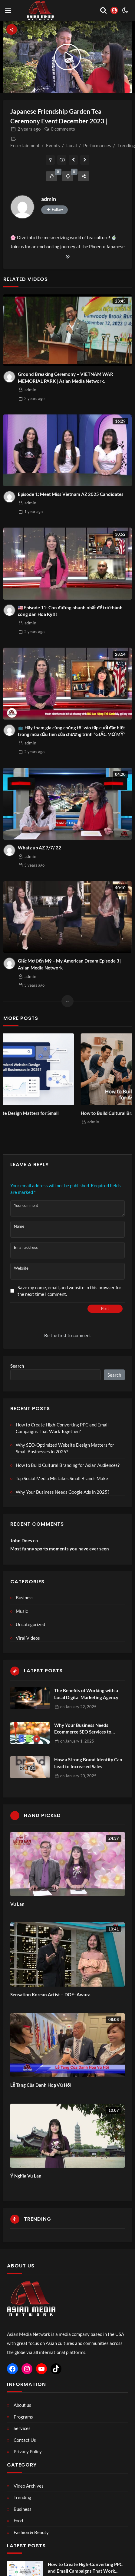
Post (105, 1308)
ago (29, 129)
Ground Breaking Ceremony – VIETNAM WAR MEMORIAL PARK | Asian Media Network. (65, 377)
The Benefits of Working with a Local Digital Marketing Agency (86, 1694)
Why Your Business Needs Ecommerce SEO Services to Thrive (82, 1728)
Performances (97, 145)
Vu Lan (17, 1904)
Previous (13, 1090)
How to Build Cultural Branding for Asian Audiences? (68, 1465)
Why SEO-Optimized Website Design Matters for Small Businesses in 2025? (59, 1116)
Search (17, 1366)
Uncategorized (30, 1624)
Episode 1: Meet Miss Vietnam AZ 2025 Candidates (70, 494)
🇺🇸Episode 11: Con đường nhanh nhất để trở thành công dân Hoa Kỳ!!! (70, 611)
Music (22, 1611)
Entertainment (25, 145)
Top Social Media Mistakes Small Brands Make (62, 1478)
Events (53, 145)
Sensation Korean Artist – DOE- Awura (50, 1994)
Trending (126, 145)
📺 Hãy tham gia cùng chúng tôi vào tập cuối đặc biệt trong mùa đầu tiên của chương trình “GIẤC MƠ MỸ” (71, 731)
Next (122, 1090)
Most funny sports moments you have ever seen (59, 1548)
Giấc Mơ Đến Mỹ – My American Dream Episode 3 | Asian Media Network (70, 964)
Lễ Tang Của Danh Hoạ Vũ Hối (40, 2085)
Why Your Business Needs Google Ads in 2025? (62, 1492)
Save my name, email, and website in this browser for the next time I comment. (69, 1291)
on (78, 1706)
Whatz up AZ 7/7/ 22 (39, 847)
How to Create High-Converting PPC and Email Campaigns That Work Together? (62, 1428)
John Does (21, 1540)
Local (71, 145)
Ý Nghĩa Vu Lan (25, 2175)
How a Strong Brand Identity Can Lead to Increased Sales (88, 1763)
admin (48, 198)
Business (25, 1597)
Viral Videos (28, 1638)
